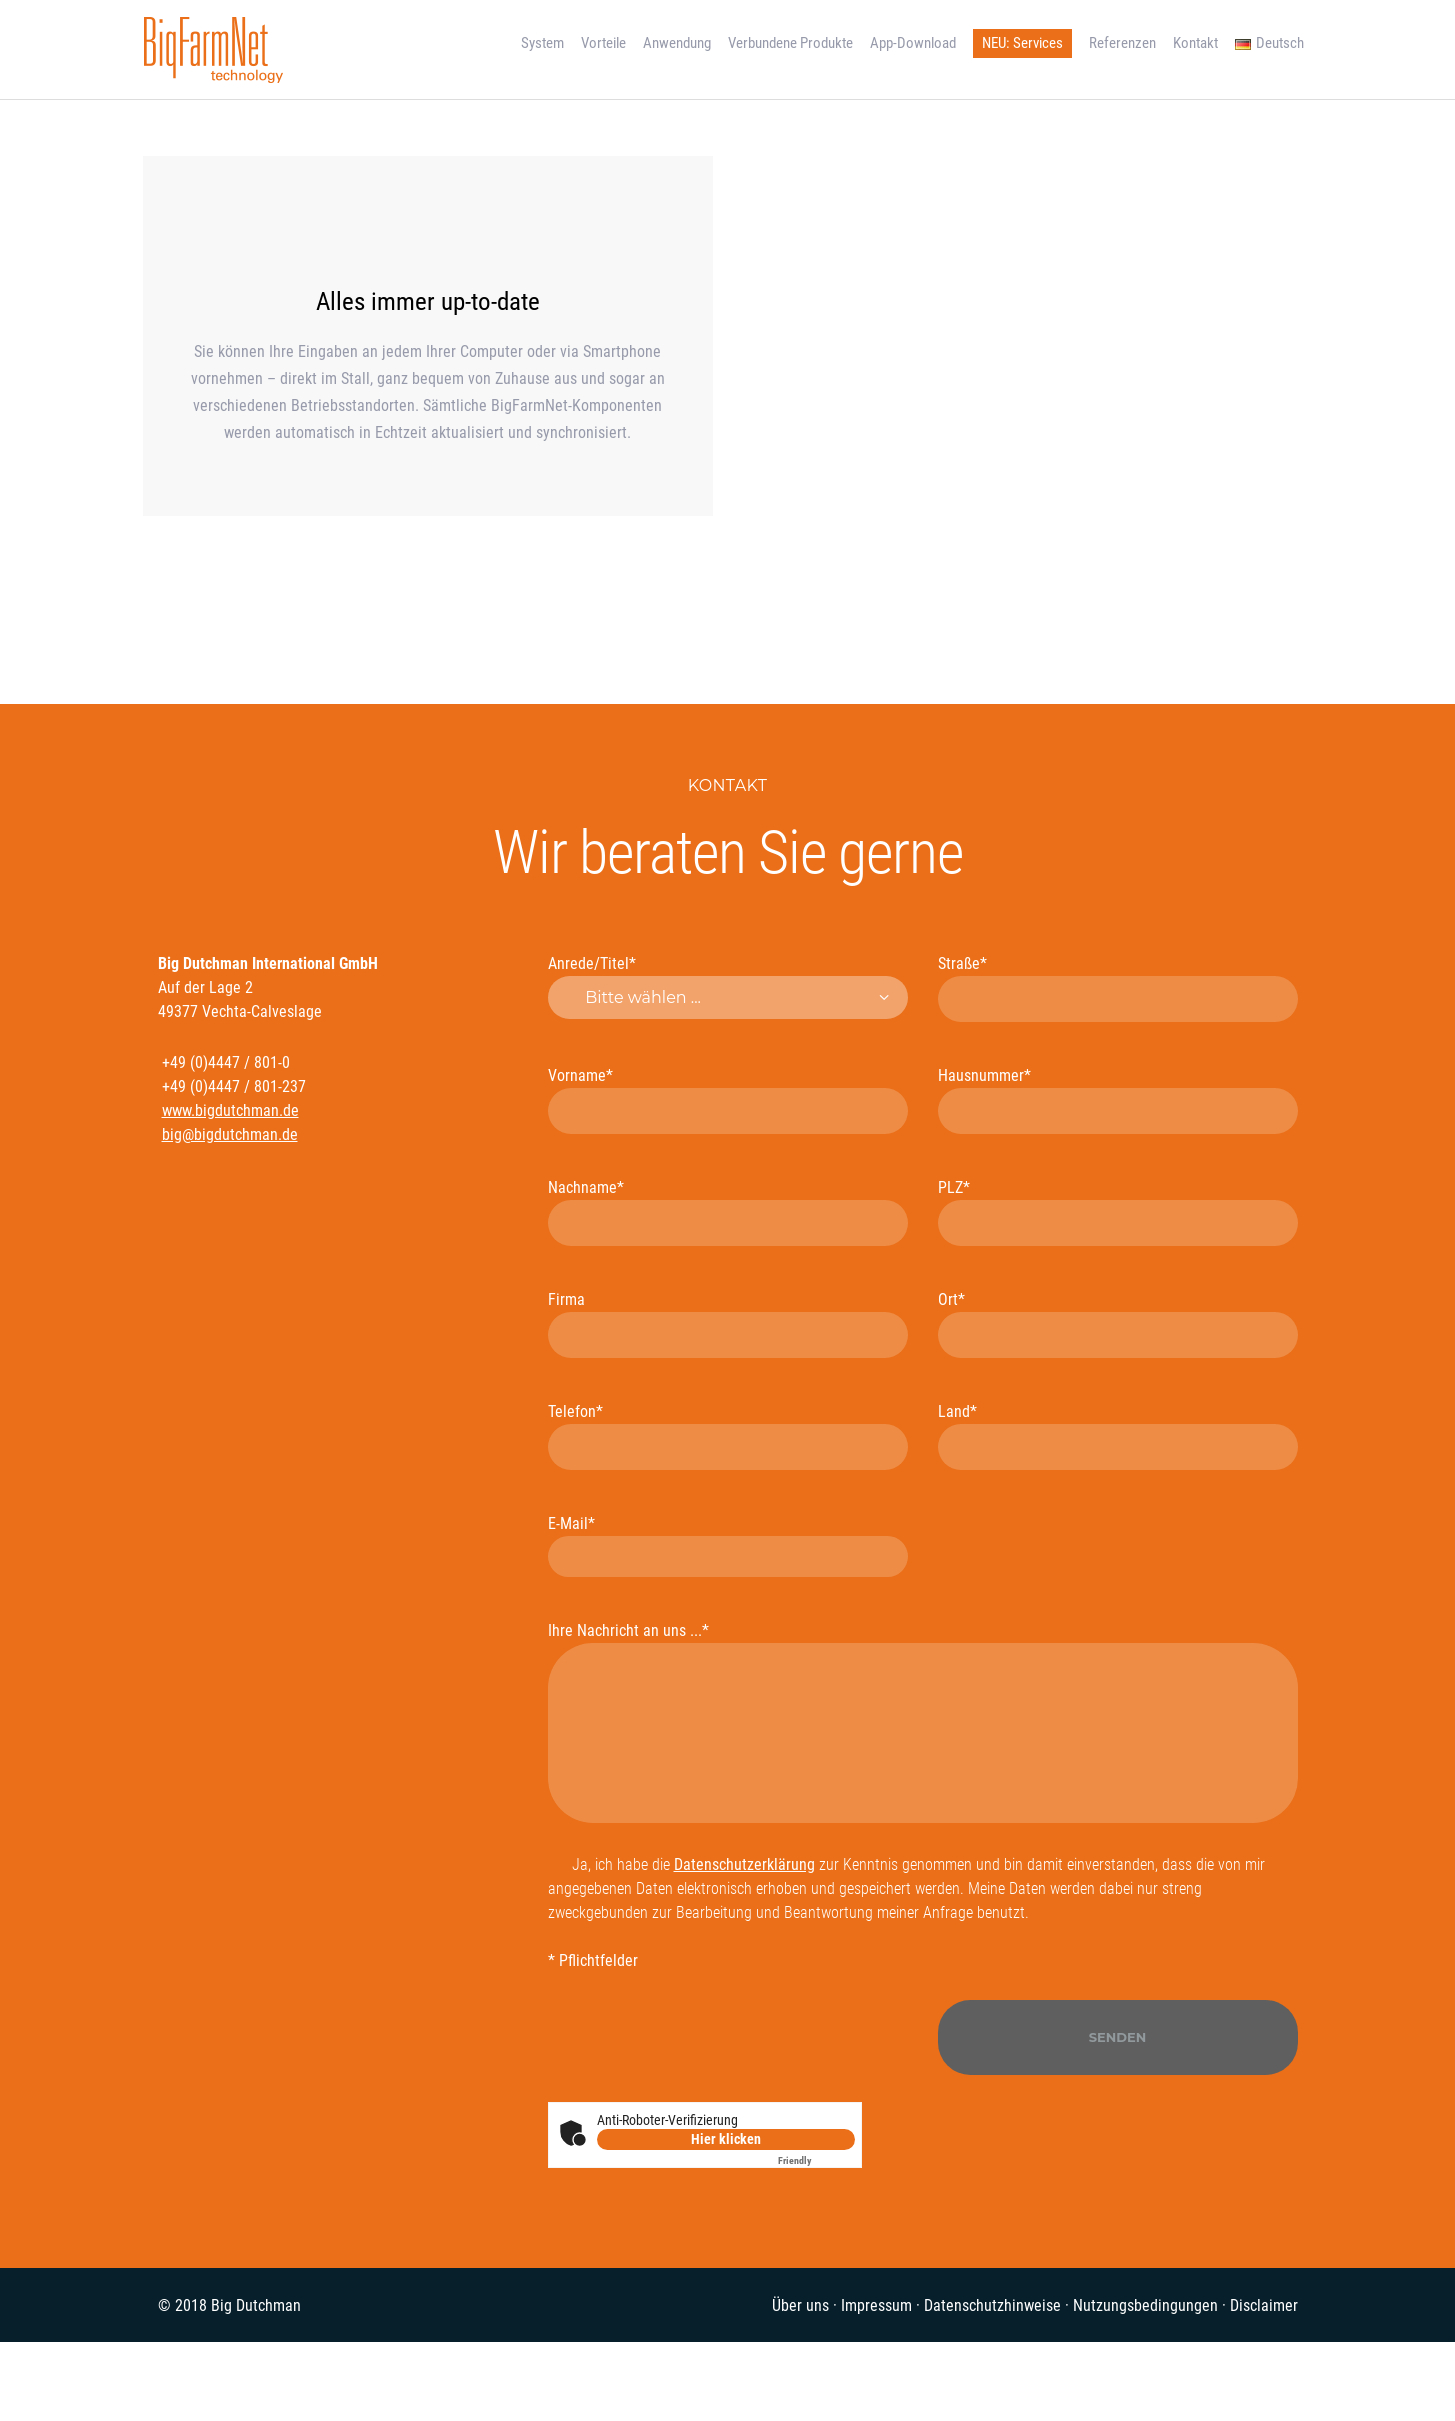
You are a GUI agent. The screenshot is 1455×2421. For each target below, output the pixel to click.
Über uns (800, 2305)
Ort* (1118, 1324)
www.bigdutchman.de (230, 1110)
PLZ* (1118, 1212)
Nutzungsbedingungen (1145, 2305)
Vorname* (728, 1100)
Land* (1118, 1436)
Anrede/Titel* (728, 987)
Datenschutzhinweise (992, 2305)
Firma (728, 1324)
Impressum (876, 2305)
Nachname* (728, 1212)
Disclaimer (1264, 2305)
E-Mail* (728, 1545)
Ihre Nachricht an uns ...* (923, 1722)
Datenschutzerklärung (744, 1864)
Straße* (1118, 988)
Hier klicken (726, 2139)
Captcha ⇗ (816, 2160)
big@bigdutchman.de (230, 1134)
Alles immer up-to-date (428, 301)
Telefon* (728, 1436)
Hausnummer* (1118, 1100)
